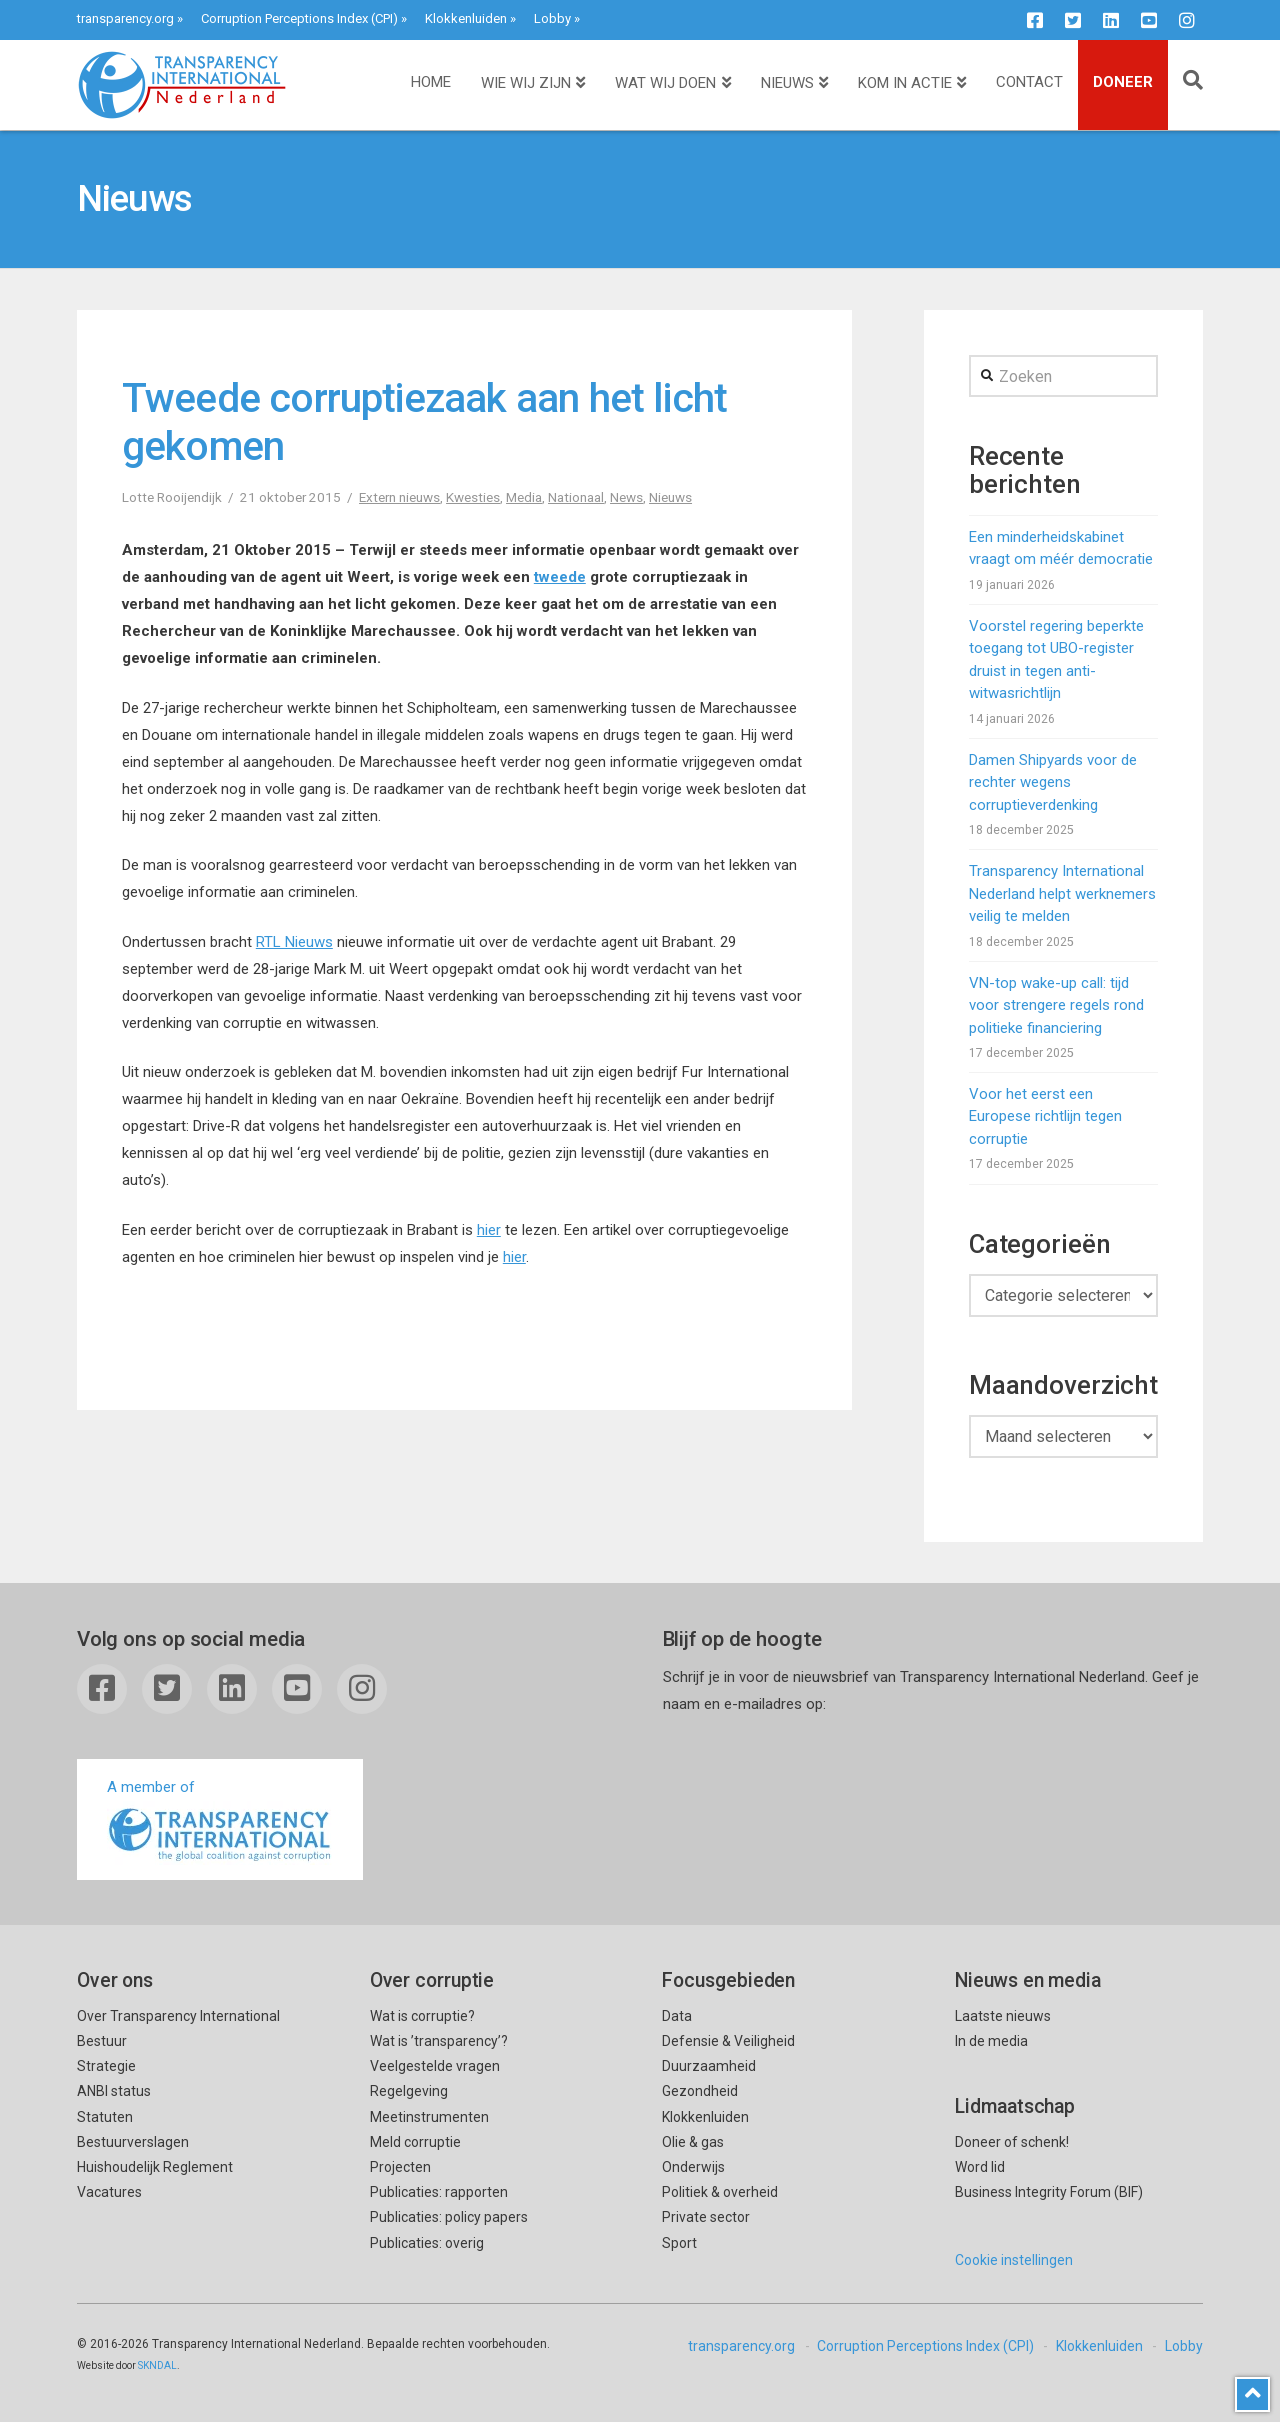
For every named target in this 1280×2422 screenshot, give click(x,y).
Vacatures (109, 2192)
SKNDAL (157, 2365)
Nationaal (576, 497)
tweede (560, 577)
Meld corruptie (415, 2142)
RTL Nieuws (294, 942)
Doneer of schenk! (1012, 2142)
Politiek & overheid (720, 2192)
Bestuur (102, 2041)
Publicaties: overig (427, 2243)
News (626, 497)
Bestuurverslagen (133, 2142)
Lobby (552, 18)
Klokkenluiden (466, 18)
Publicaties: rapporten (439, 2192)
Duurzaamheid (709, 2066)
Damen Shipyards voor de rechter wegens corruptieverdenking (1053, 782)
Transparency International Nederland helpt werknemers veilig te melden (1062, 893)
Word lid (980, 2167)
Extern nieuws (399, 497)
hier (489, 1230)
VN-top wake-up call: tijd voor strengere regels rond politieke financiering (1056, 1005)
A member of (220, 1821)
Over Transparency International (178, 2016)
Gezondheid (700, 2091)
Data (677, 2016)
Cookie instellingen (1014, 2260)
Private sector (706, 2217)
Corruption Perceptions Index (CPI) (299, 18)
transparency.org (125, 18)
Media (524, 497)
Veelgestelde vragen (435, 2066)
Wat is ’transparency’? (439, 2041)
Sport (679, 2243)
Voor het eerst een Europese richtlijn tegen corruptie (1045, 1116)
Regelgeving (409, 2091)
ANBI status (114, 2091)
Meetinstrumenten (429, 2117)
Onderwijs (693, 2167)
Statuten (105, 2117)
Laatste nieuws (1003, 2016)
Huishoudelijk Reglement (155, 2167)
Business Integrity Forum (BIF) (1049, 2192)
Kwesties (473, 497)
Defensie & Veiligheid (728, 2041)
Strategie (106, 2066)
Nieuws (670, 497)
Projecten (400, 2167)
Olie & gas (693, 2142)
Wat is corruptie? (422, 2016)
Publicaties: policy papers (449, 2217)
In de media (991, 2041)
